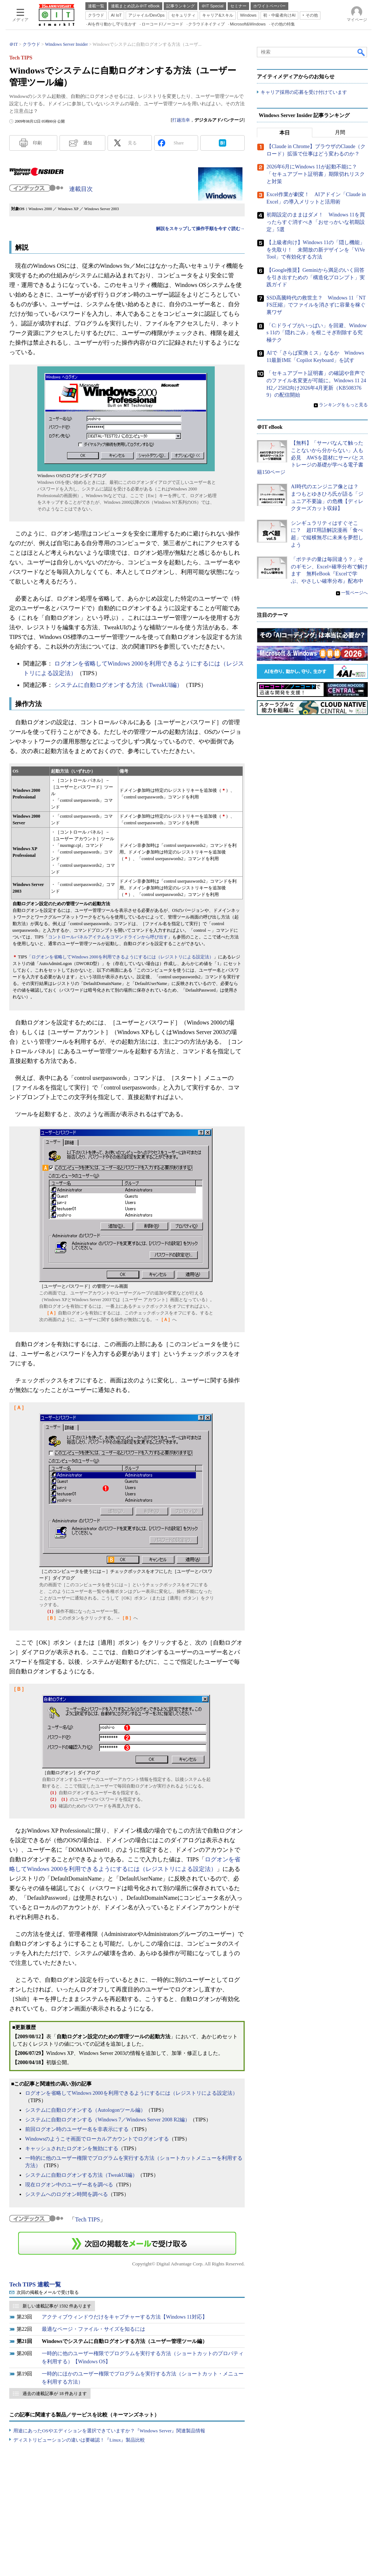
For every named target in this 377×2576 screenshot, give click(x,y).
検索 (361, 52)
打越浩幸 (181, 120)
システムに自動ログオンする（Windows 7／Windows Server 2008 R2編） (107, 2119)
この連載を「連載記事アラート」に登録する (127, 2243)
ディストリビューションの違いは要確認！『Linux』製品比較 (79, 2440)
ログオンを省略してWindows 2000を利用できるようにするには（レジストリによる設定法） (131, 2093)
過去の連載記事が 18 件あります (55, 2393)
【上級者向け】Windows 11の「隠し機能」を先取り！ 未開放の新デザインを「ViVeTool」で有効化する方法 (315, 250)
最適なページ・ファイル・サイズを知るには (93, 2329)
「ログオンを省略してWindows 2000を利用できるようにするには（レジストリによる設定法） (120, 956)
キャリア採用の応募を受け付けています (304, 92)
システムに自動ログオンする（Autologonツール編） (85, 2110)
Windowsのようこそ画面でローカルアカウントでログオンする (97, 2139)
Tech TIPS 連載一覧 (35, 2284)
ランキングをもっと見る (343, 404)
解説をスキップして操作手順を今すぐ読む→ (200, 228)
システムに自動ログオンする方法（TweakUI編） (118, 685)
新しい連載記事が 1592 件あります (57, 2306)
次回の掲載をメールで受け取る (48, 2292)
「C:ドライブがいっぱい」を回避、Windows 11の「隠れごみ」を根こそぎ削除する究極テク (316, 333)
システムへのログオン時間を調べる (66, 2194)
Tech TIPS (87, 2219)
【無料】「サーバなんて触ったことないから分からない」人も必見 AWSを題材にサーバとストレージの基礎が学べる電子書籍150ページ (310, 458)
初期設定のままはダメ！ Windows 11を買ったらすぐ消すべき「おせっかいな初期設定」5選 (315, 222)
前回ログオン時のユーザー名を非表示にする (77, 2129)
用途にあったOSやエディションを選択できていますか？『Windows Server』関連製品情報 (109, 2430)
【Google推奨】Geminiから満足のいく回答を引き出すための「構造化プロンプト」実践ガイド (315, 277)
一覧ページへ (354, 592)
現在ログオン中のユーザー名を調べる (69, 2184)
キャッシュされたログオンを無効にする (71, 2148)
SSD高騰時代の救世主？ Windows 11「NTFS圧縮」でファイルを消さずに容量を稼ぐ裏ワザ (316, 305)
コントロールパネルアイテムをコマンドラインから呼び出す (108, 937)
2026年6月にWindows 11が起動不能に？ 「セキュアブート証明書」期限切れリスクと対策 (315, 174)
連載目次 (81, 189)
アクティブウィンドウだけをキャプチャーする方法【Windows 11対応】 (124, 2317)
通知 (87, 143)
